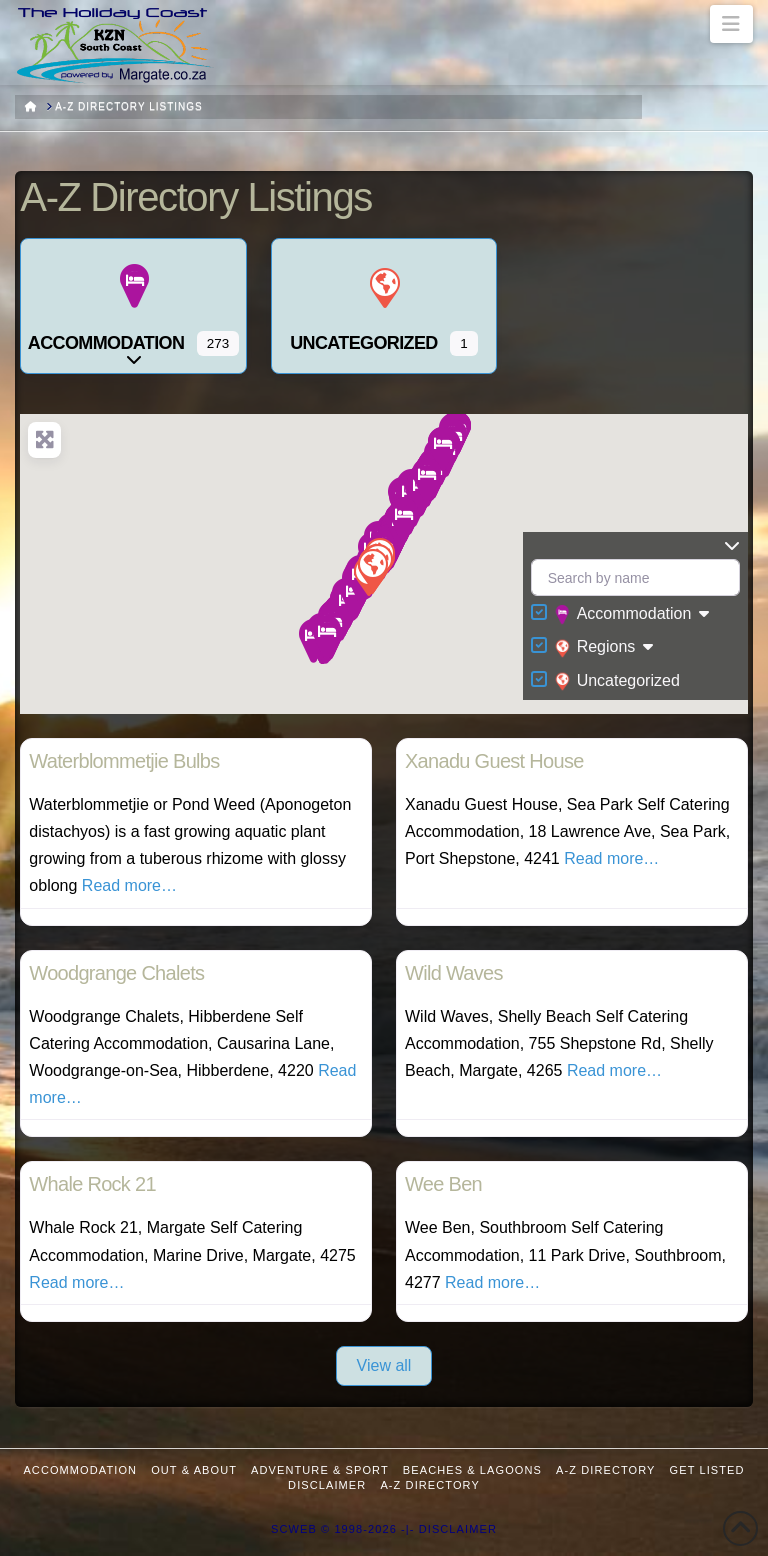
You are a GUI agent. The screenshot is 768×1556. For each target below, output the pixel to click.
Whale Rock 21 (92, 1184)
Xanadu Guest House (494, 761)
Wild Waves (454, 973)
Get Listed (707, 1470)
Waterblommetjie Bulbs (124, 761)
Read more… (129, 885)
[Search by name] (635, 577)
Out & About (194, 1470)
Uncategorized (617, 681)
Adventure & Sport (320, 1470)
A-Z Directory (605, 1470)
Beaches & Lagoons (472, 1470)
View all (384, 1365)
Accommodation (623, 615)
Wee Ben (443, 1184)
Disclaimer (327, 1485)
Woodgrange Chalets (116, 973)
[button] (731, 24)
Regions (595, 648)
